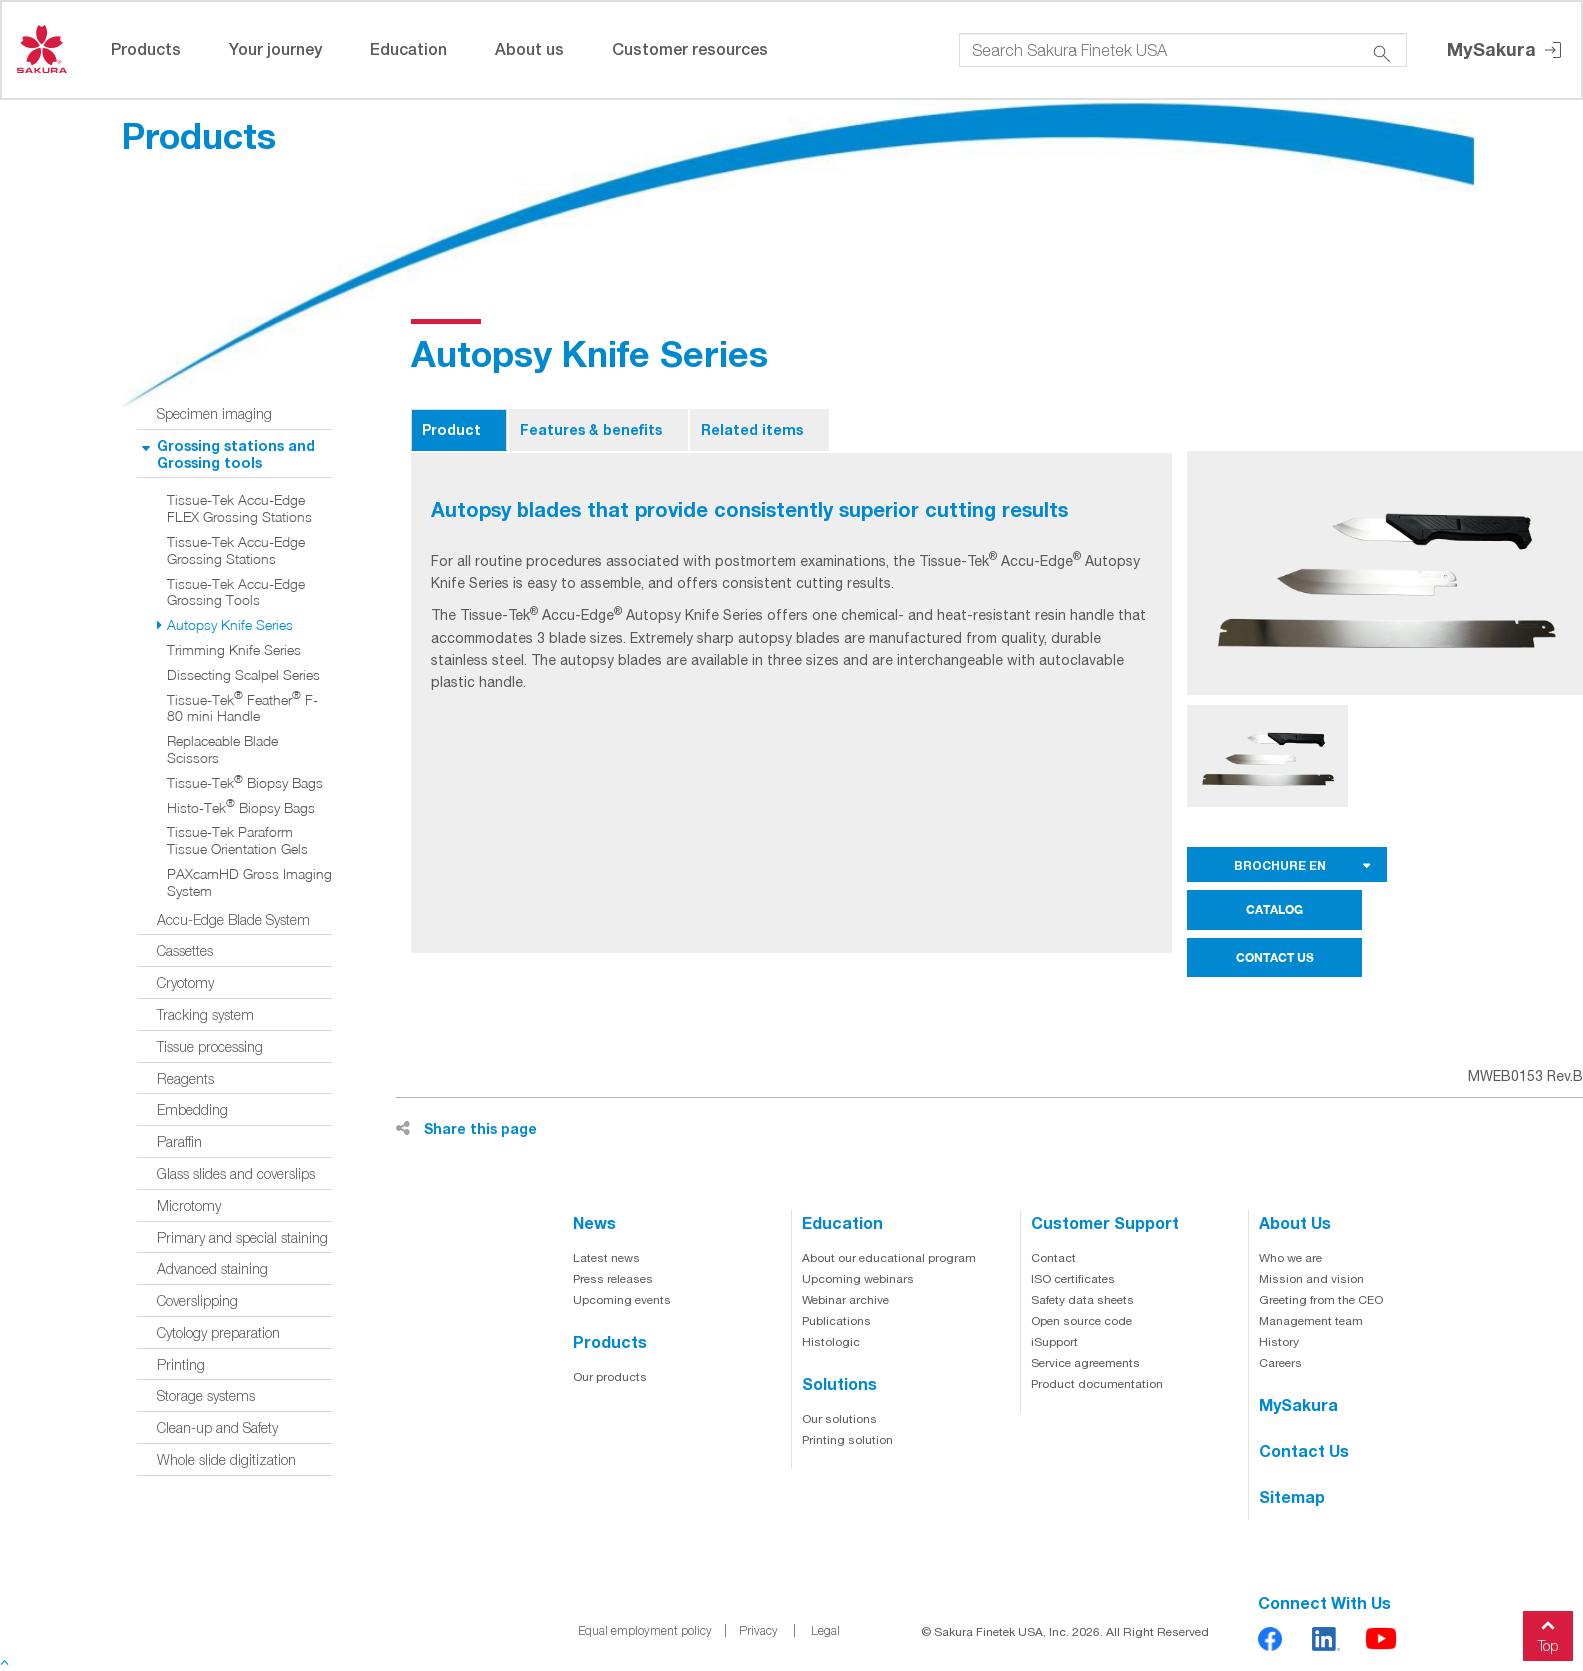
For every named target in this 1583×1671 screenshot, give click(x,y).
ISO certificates (1073, 1279)
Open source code (1081, 1321)
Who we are (1290, 1258)
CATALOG (1274, 909)
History (1279, 1342)
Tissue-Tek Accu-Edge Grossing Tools (236, 592)
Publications (836, 1321)
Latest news (606, 1258)
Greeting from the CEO (1321, 1300)
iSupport (1054, 1342)
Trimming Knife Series (234, 650)
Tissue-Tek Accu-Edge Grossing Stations (236, 550)
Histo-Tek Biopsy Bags (241, 808)
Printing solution (847, 1440)
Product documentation (1097, 1384)
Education (408, 48)
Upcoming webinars (858, 1279)
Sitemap (1292, 1496)
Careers (1280, 1363)
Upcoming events (622, 1300)
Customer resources (690, 48)
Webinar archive (845, 1300)
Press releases (613, 1279)
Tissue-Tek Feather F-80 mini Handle (242, 708)
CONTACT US (1275, 957)
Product (451, 429)
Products (146, 48)
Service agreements (1085, 1363)
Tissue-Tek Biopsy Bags (245, 783)
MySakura (1506, 51)
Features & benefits (591, 429)
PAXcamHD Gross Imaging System (249, 882)
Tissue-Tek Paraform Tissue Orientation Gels (237, 840)
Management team (1311, 1321)
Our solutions (839, 1419)
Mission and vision (1311, 1279)
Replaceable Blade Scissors (222, 749)
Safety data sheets (1082, 1300)
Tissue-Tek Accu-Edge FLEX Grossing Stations (239, 508)
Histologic (831, 1342)
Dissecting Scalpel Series (243, 675)
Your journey (275, 48)
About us (529, 48)
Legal (825, 1630)
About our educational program (889, 1258)
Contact (1053, 1258)
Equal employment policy (645, 1630)
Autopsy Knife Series (230, 625)
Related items (752, 429)
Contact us (1304, 1450)
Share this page (466, 1128)
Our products (610, 1377)
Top (1548, 1632)
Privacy (758, 1630)
